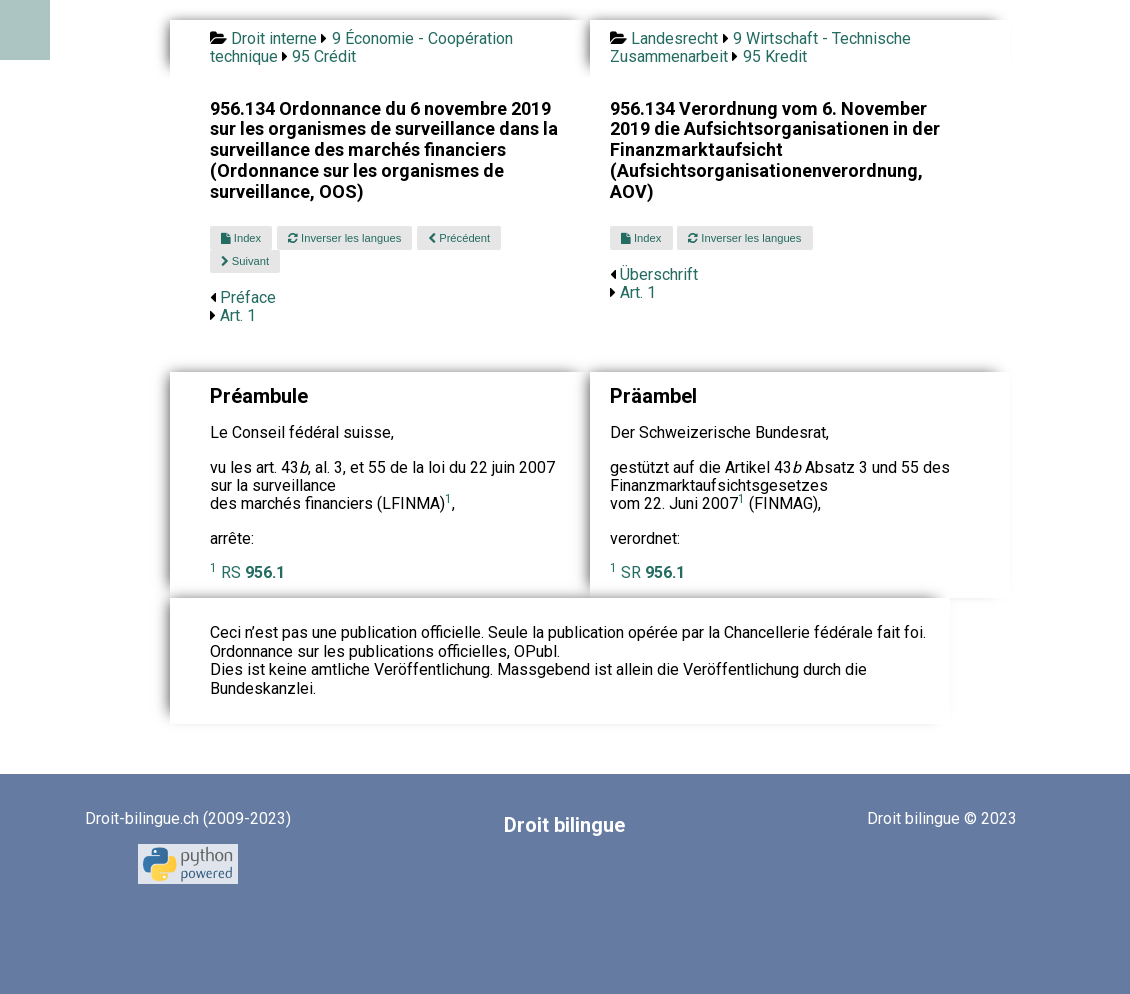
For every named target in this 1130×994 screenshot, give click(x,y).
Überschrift (659, 274)
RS (253, 572)
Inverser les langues (344, 238)
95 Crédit (324, 56)
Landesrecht (674, 38)
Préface (248, 297)
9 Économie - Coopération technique (361, 47)
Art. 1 (238, 315)
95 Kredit (775, 56)
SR (653, 572)
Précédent (459, 238)
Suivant (245, 261)
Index (241, 238)
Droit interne (274, 38)
